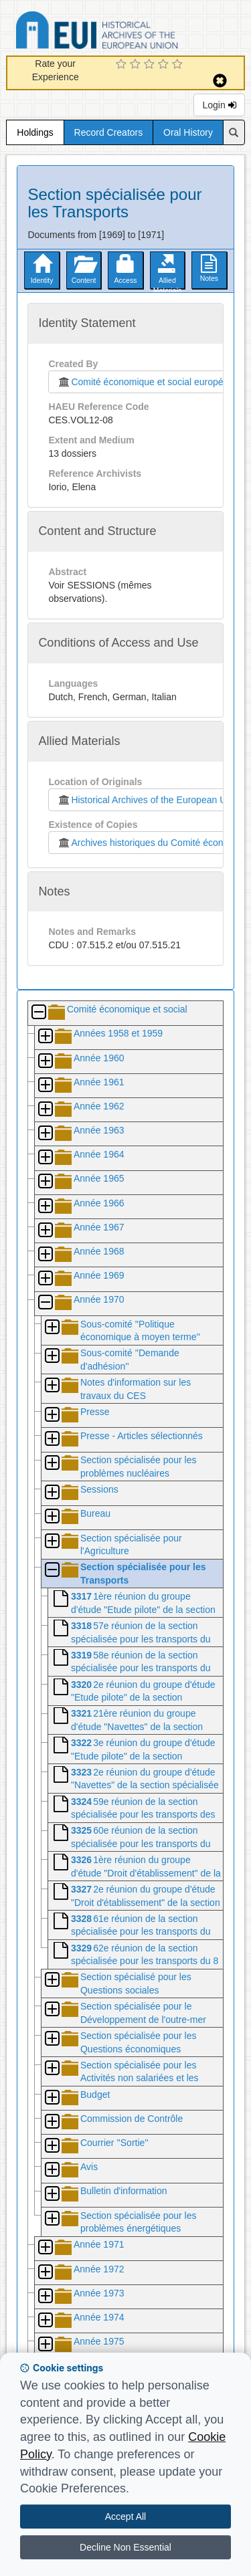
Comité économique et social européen (142, 382)
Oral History (188, 132)
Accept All (125, 2516)
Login (219, 105)
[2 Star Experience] (137, 65)
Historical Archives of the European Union (147, 800)
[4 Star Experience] (165, 65)
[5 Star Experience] (179, 65)
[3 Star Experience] (151, 65)
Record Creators (108, 132)
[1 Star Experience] (123, 65)
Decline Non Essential (125, 2547)
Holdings (35, 132)
